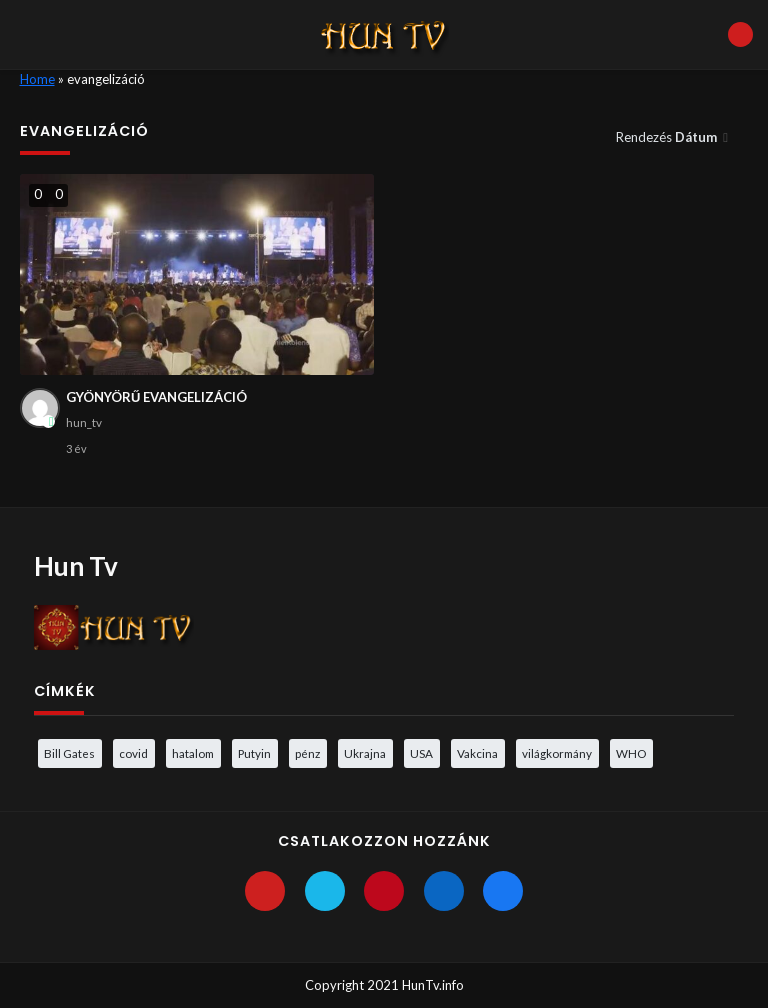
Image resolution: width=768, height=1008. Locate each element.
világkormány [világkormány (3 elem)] (557, 753)
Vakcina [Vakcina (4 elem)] (477, 753)
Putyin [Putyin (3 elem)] (254, 753)
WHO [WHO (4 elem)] (631, 753)
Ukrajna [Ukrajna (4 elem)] (365, 753)
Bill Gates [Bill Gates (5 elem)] (69, 753)
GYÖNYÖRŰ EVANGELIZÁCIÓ (156, 397)
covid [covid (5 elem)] (133, 753)
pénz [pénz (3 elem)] (307, 753)
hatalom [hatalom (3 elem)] (193, 753)
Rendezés (668, 137)
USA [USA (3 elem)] (421, 753)
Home (37, 79)
